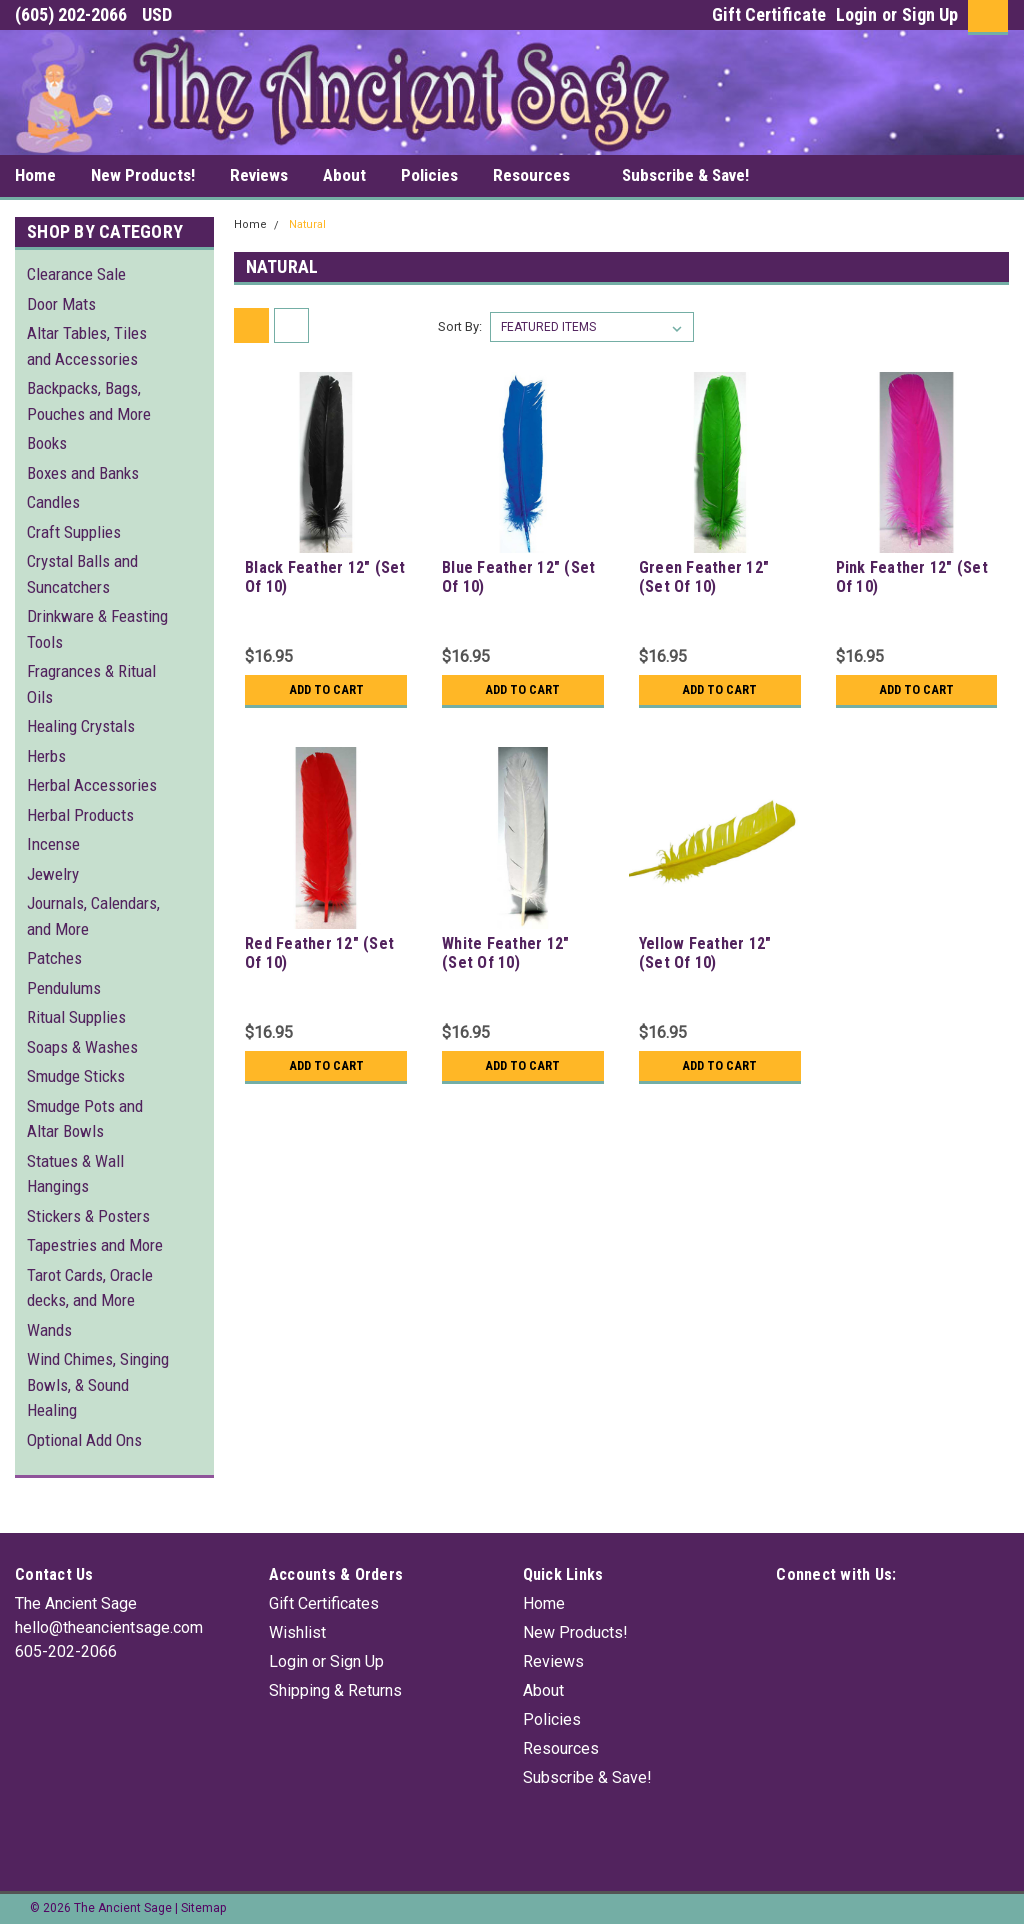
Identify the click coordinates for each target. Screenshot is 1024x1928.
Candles (53, 502)
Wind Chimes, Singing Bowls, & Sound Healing (98, 1384)
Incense (53, 844)
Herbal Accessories (92, 785)
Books (47, 443)
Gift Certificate (769, 14)
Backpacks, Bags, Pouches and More (89, 401)
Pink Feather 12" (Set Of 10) (912, 577)
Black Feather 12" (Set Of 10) (325, 577)
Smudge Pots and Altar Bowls (85, 1119)
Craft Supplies (74, 532)
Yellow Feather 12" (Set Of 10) (705, 953)
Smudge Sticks (76, 1076)
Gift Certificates (324, 1603)
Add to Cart (326, 690)
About (344, 175)
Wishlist (297, 1632)
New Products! (143, 175)
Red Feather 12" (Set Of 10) (319, 953)
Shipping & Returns (335, 1690)
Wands (49, 1330)
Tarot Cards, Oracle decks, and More (90, 1288)
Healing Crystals (81, 726)
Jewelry (53, 874)
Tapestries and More (95, 1245)
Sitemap (203, 1908)
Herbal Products (80, 815)
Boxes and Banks (83, 473)
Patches (54, 958)
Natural (307, 224)
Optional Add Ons (84, 1440)
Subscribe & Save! (685, 175)
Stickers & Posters (88, 1216)
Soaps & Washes (82, 1047)
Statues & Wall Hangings (75, 1174)
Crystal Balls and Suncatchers (82, 574)
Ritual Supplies (76, 1017)
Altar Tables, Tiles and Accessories (87, 346)
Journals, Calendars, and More (93, 916)
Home (35, 175)
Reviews (259, 175)
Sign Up (930, 14)
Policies (429, 175)
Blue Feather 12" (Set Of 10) (518, 577)
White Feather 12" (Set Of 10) (505, 953)
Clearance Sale (76, 274)
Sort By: (460, 326)
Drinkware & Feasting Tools (97, 629)
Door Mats (61, 304)
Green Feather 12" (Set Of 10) (704, 577)
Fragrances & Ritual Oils (91, 684)
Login (856, 14)
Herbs (46, 756)
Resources (540, 176)
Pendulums (64, 988)
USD (164, 14)
